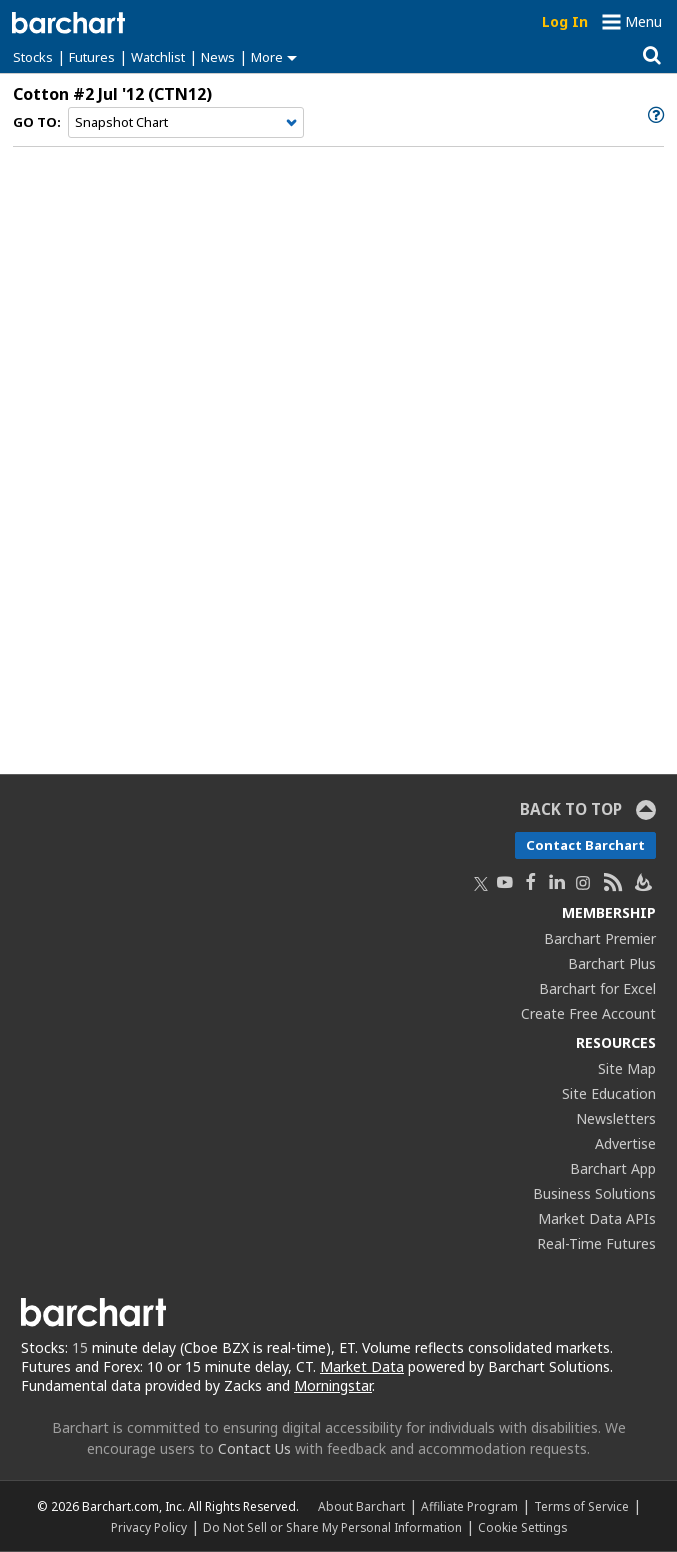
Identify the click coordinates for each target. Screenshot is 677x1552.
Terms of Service (581, 1506)
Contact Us (254, 1448)
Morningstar (333, 1385)
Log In (565, 21)
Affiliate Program (469, 1506)
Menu (643, 21)
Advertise (625, 1143)
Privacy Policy (149, 1527)
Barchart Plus (612, 963)
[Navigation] (186, 123)
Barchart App (613, 1168)
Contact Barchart (585, 845)
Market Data (362, 1366)
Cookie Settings (522, 1527)
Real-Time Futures (596, 1243)
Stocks (33, 57)
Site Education (609, 1093)
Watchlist (158, 57)
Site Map (627, 1068)
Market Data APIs (597, 1218)
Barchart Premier (600, 938)
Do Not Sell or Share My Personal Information (332, 1527)
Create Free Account (588, 1013)
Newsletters (616, 1118)
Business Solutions (594, 1193)
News (218, 57)
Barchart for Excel (597, 988)
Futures (92, 57)
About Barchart (361, 1506)
